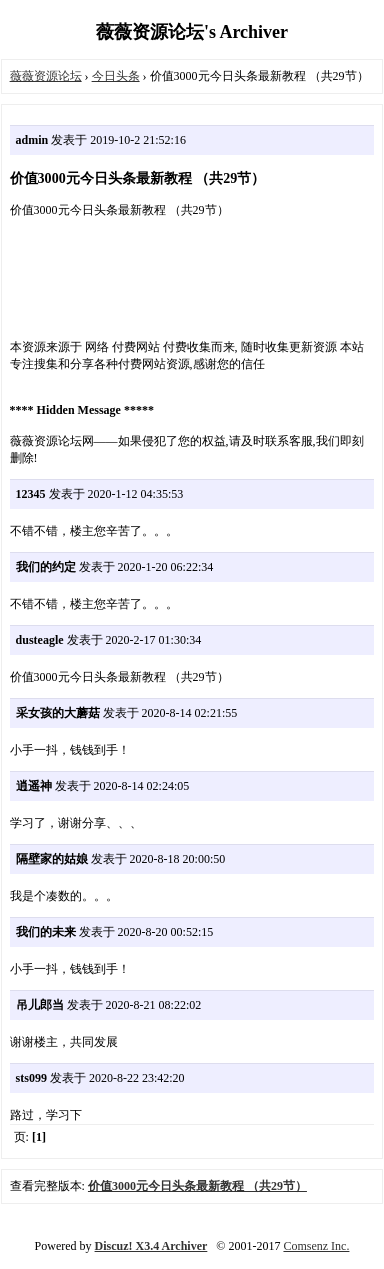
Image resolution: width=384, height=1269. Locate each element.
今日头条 (116, 76)
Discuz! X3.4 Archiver (151, 1246)
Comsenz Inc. (316, 1246)
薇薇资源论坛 (46, 76)
